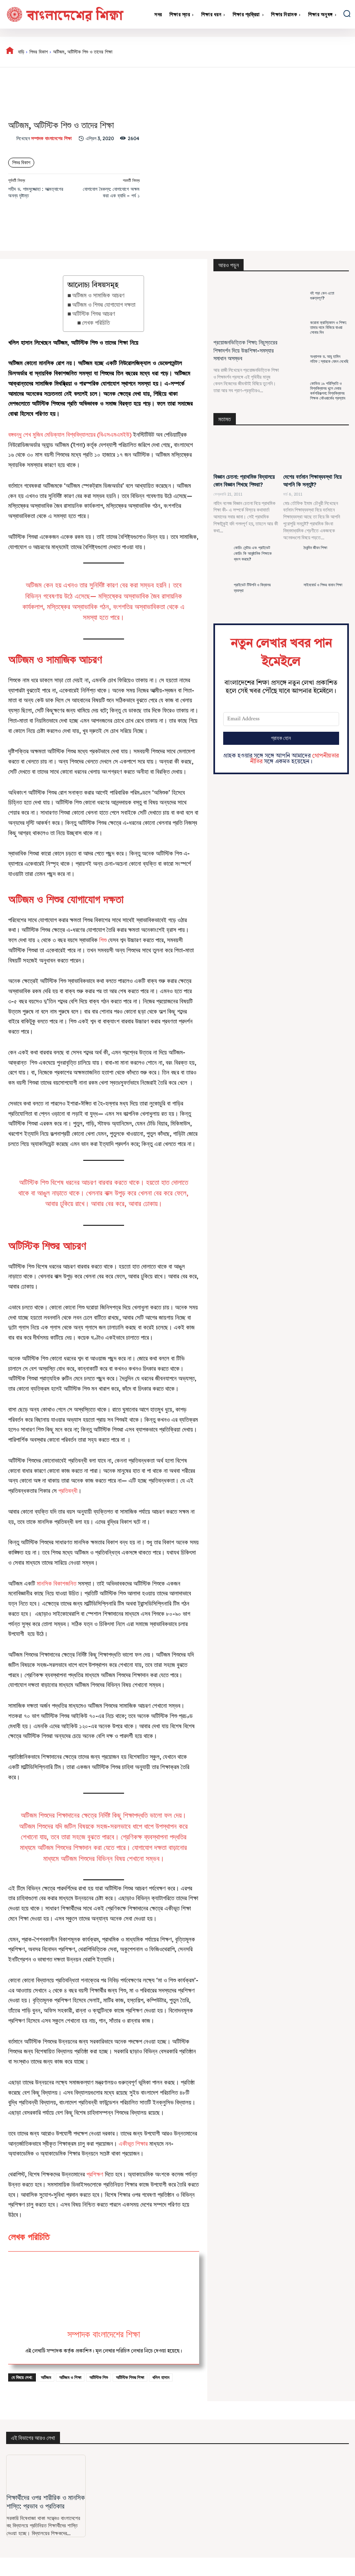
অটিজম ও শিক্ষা (70, 2377)
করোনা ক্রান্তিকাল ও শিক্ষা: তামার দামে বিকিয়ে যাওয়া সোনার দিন (328, 327)
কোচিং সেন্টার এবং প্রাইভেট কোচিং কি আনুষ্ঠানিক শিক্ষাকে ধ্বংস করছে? (253, 553)
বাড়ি (21, 52)
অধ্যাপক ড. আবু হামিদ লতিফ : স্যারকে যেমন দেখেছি (329, 359)
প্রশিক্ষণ (95, 2174)
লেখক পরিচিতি (96, 322)
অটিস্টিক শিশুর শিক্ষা (130, 2377)
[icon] (10, 52)
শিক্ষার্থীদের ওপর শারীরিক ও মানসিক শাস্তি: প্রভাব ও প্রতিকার (46, 2501)
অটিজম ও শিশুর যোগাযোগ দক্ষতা (103, 304)
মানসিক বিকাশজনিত (56, 1583)
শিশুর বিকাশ (38, 52)
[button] (347, 13)
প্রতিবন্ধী (68, 1491)
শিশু (103, 940)
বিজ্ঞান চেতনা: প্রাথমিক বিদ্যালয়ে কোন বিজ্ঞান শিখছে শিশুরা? (244, 481)
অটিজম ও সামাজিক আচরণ (98, 295)
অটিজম (46, 2377)
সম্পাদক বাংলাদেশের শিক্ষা (51, 138)
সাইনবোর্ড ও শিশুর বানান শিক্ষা (323, 585)
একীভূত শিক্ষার (133, 2143)
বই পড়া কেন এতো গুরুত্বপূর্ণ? (322, 295)
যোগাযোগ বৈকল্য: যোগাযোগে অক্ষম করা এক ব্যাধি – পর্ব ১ (111, 192)
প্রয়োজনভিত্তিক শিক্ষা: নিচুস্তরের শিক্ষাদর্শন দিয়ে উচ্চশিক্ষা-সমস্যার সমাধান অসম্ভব (245, 350)
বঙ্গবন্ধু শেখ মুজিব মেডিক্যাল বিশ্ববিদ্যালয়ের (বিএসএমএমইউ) (69, 434)
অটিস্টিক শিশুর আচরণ (93, 313)
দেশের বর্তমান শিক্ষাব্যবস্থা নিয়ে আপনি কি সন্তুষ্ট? (312, 481)
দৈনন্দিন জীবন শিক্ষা (315, 547)
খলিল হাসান (160, 2377)
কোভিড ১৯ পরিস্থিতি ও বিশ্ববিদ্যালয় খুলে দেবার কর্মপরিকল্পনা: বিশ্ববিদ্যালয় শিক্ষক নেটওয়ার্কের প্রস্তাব (327, 391)
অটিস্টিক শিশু (98, 2377)
